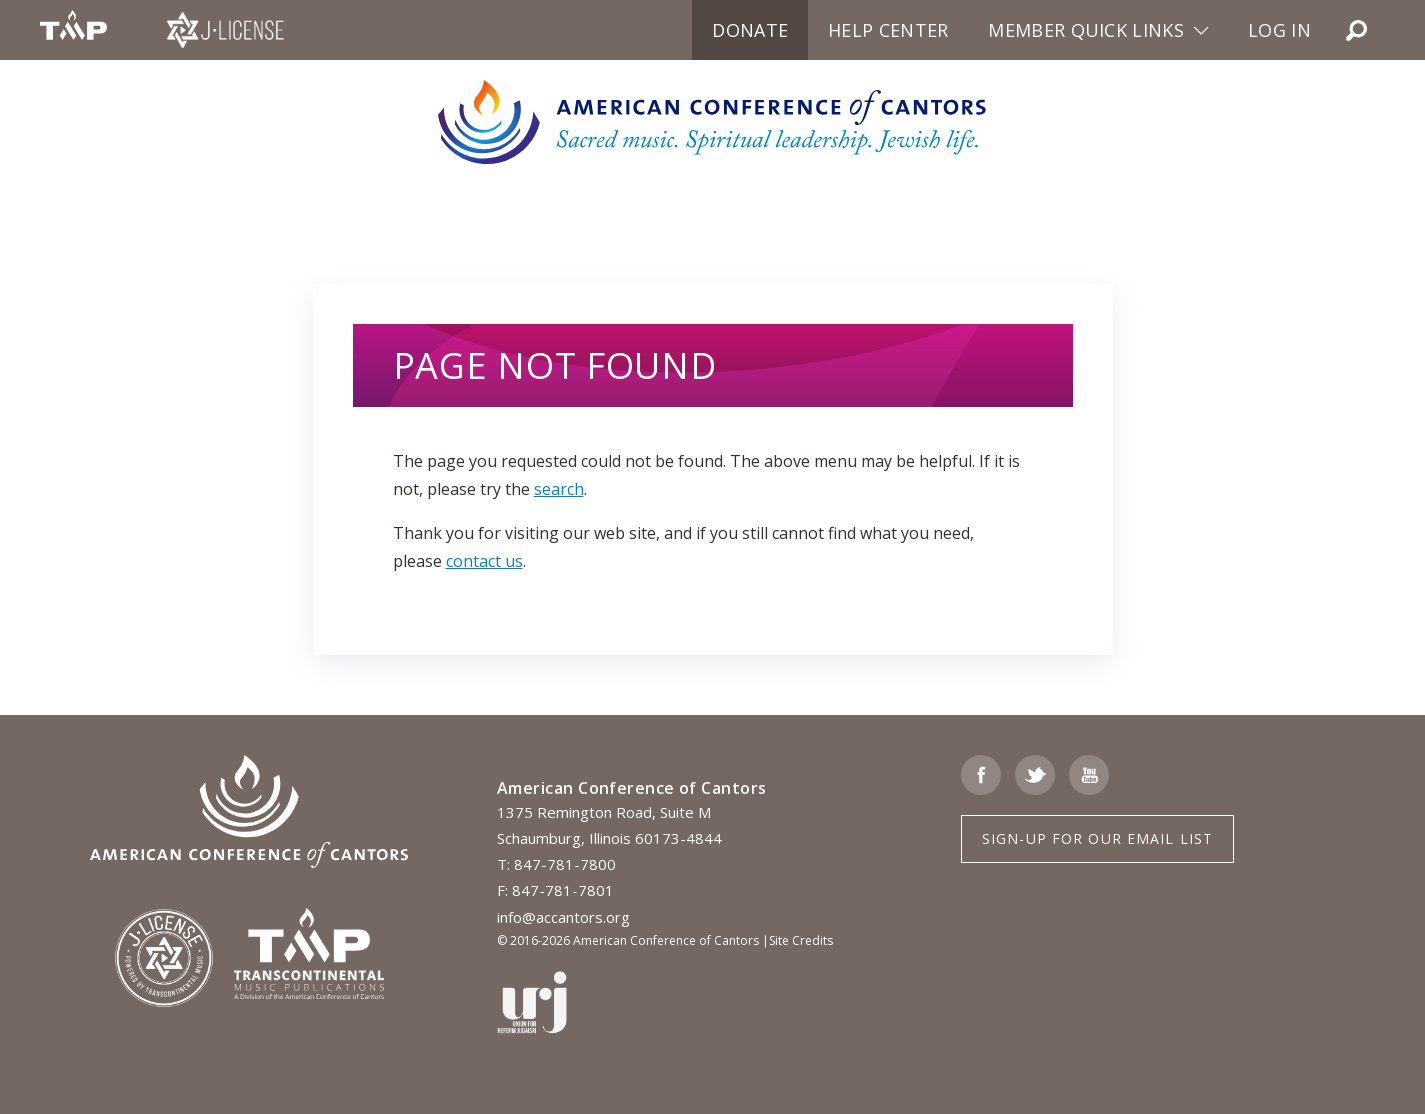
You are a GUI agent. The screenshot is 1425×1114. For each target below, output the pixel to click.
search (559, 489)
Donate (750, 30)
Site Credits (801, 940)
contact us (484, 561)
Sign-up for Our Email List (1097, 838)
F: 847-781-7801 (555, 890)
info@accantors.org (563, 917)
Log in (1279, 30)
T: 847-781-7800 (556, 864)
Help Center (888, 30)
